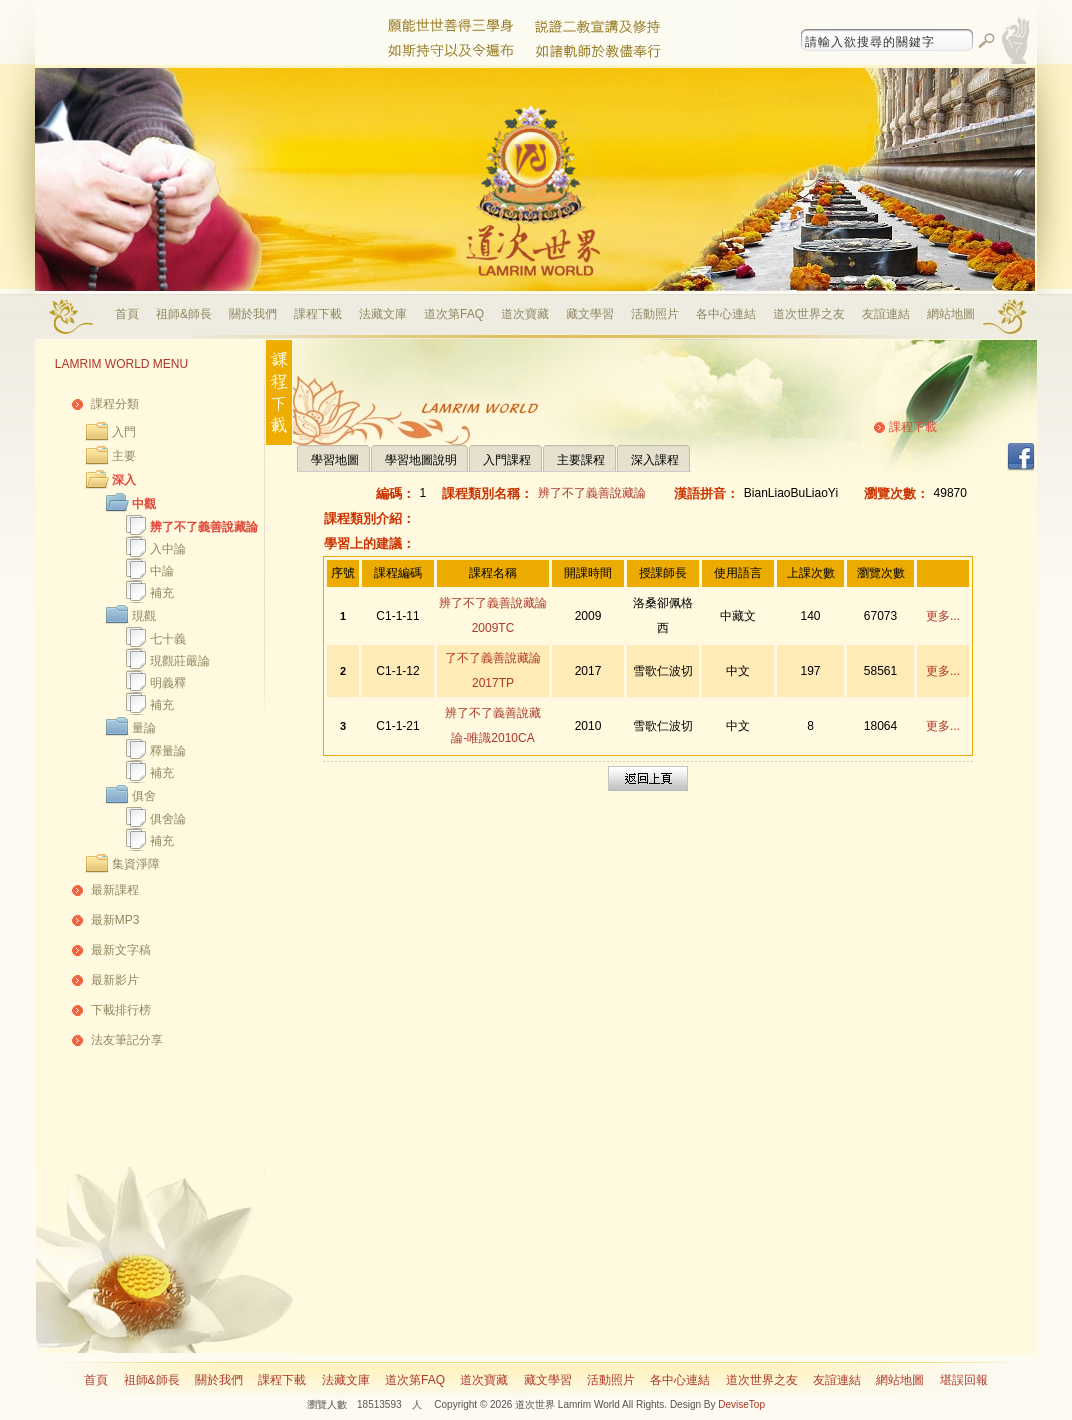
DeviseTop (741, 1404)
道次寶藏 (525, 314)
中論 (162, 571)
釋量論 (168, 751)
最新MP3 (115, 920)
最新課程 (115, 890)
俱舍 (144, 796)
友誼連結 (886, 314)
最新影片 (115, 980)
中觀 (144, 504)
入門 (124, 432)
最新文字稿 (121, 950)
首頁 (127, 314)
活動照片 (655, 314)
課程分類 (115, 404)
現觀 (144, 616)
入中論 (168, 549)
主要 (124, 456)
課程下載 (318, 314)
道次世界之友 (809, 314)
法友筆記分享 (127, 1040)
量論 (144, 728)
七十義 (168, 639)
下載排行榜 (121, 1010)
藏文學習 (590, 314)
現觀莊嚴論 (180, 661)
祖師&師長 (184, 314)
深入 (124, 480)
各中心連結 (726, 314)
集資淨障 (136, 864)
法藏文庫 (383, 314)
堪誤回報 (964, 1380)
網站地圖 (951, 314)
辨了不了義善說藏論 (204, 527)
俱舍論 (168, 819)
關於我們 (253, 314)
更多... (943, 616)
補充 (162, 593)
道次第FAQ (454, 314)
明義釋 (168, 683)
